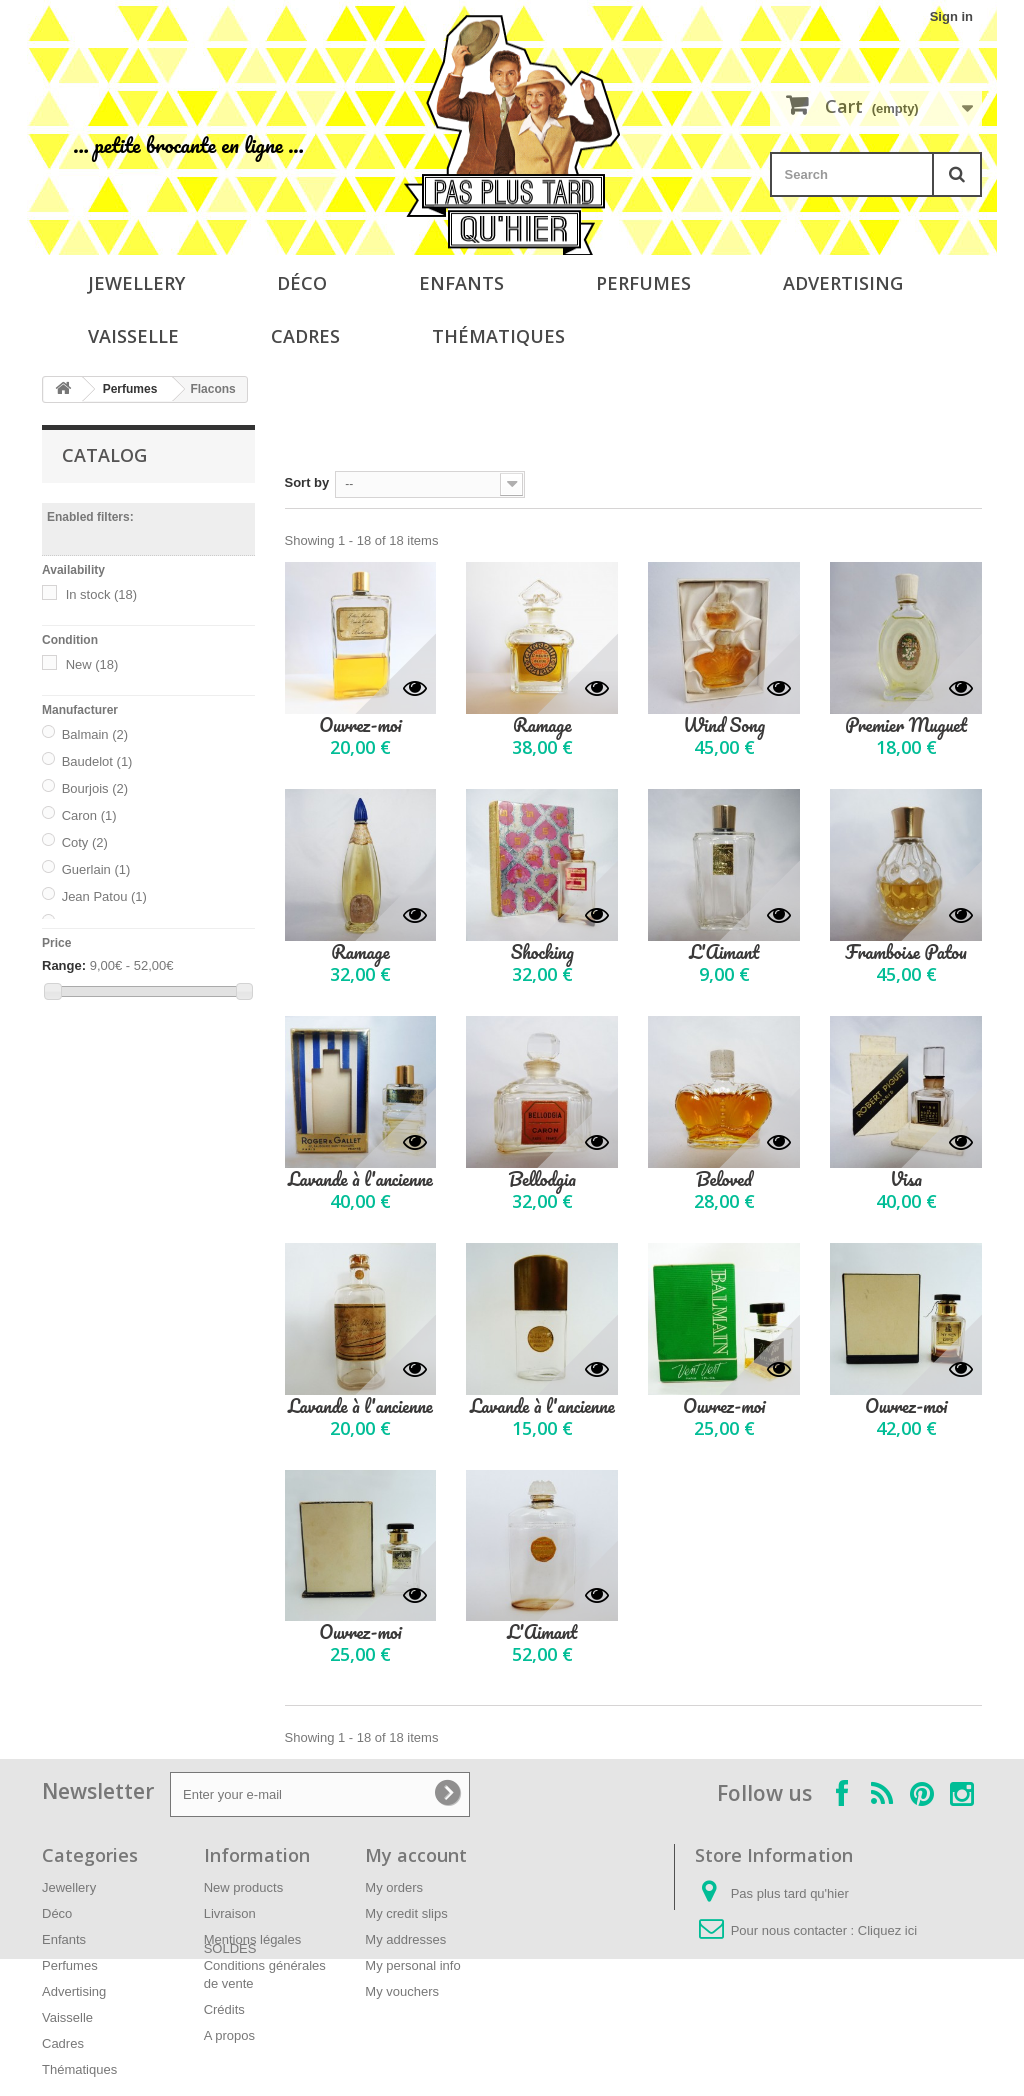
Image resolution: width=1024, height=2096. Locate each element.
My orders (394, 1887)
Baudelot (97, 761)
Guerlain (96, 869)
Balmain (95, 734)
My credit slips (406, 1913)
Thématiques (498, 336)
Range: (64, 965)
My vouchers (402, 1991)
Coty (85, 842)
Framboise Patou (906, 952)
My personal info (412, 1965)
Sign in (951, 16)
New (92, 664)
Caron (89, 815)
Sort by (307, 482)
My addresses (405, 1939)
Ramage (542, 725)
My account (416, 1855)
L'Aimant (724, 952)
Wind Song (724, 725)
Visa (906, 1179)
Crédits (224, 2009)
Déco (302, 283)
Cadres (305, 336)
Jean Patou (104, 896)
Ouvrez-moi (360, 725)
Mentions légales (253, 1939)
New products (243, 1887)
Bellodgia (542, 1179)
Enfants (461, 283)
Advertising (843, 283)
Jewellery (136, 283)
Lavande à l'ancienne (360, 1179)
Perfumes (643, 283)
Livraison (230, 1913)
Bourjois (95, 788)
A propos (229, 2035)
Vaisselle (133, 336)
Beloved (724, 1179)
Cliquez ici (887, 1930)
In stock (102, 594)
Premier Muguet (906, 725)
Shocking (542, 952)
